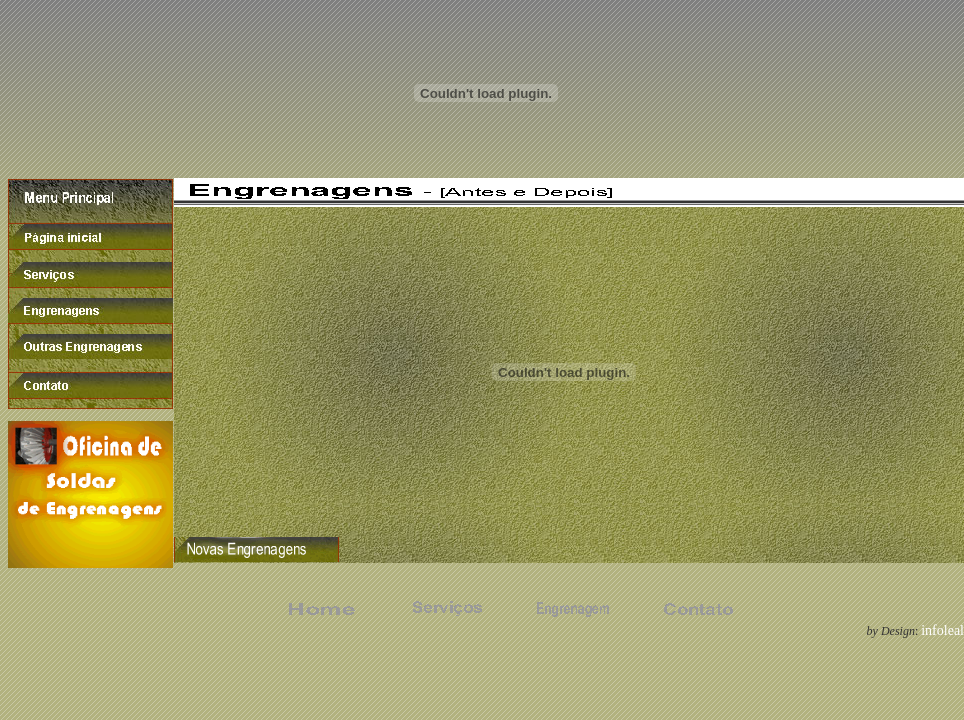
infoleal (942, 630)
